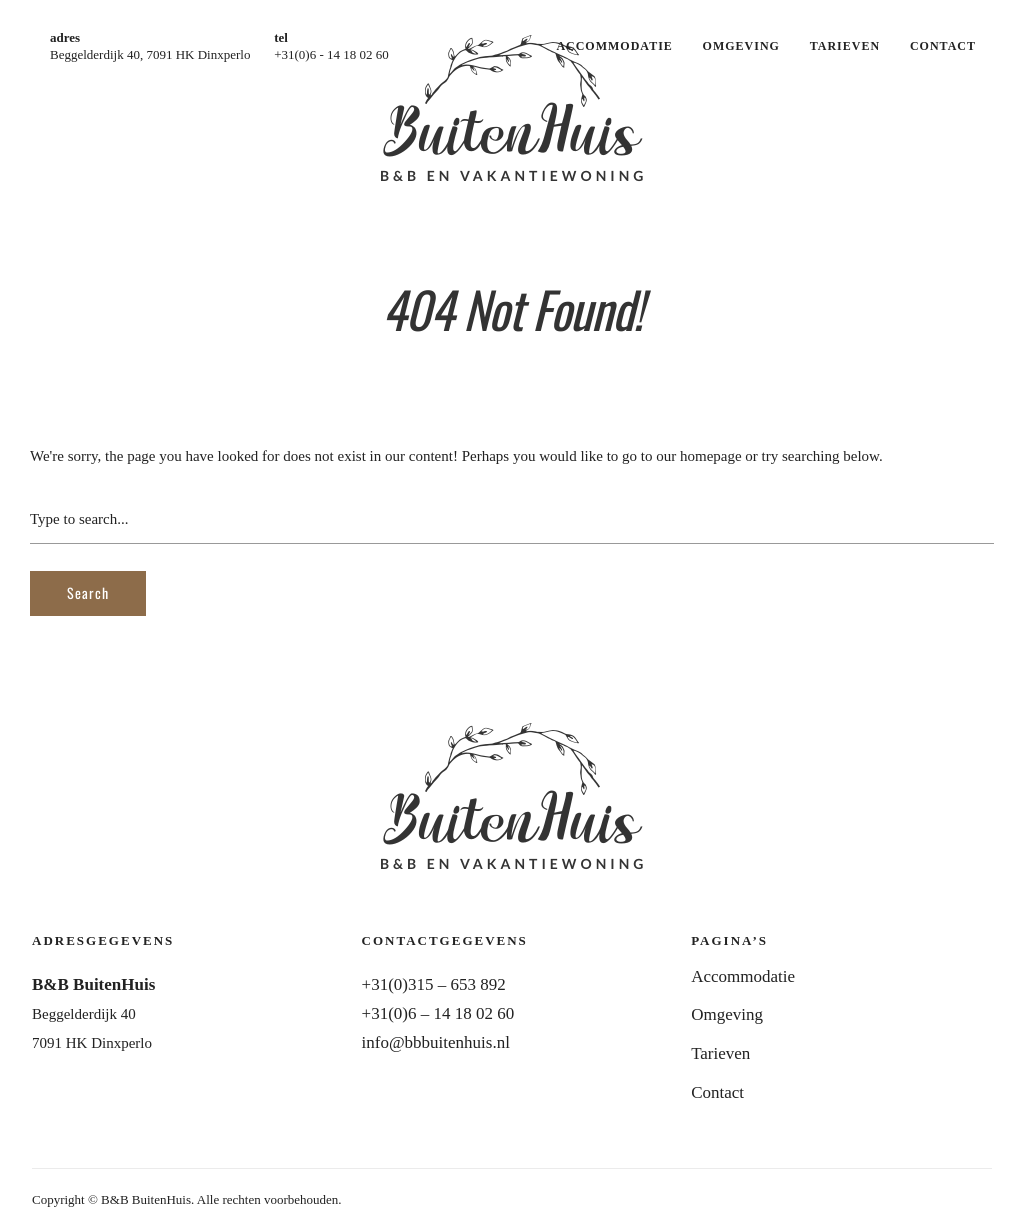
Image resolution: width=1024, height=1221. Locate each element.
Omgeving (741, 46)
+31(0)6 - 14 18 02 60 (331, 54)
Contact (943, 46)
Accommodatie (614, 46)
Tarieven (845, 46)
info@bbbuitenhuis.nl (436, 1042)
